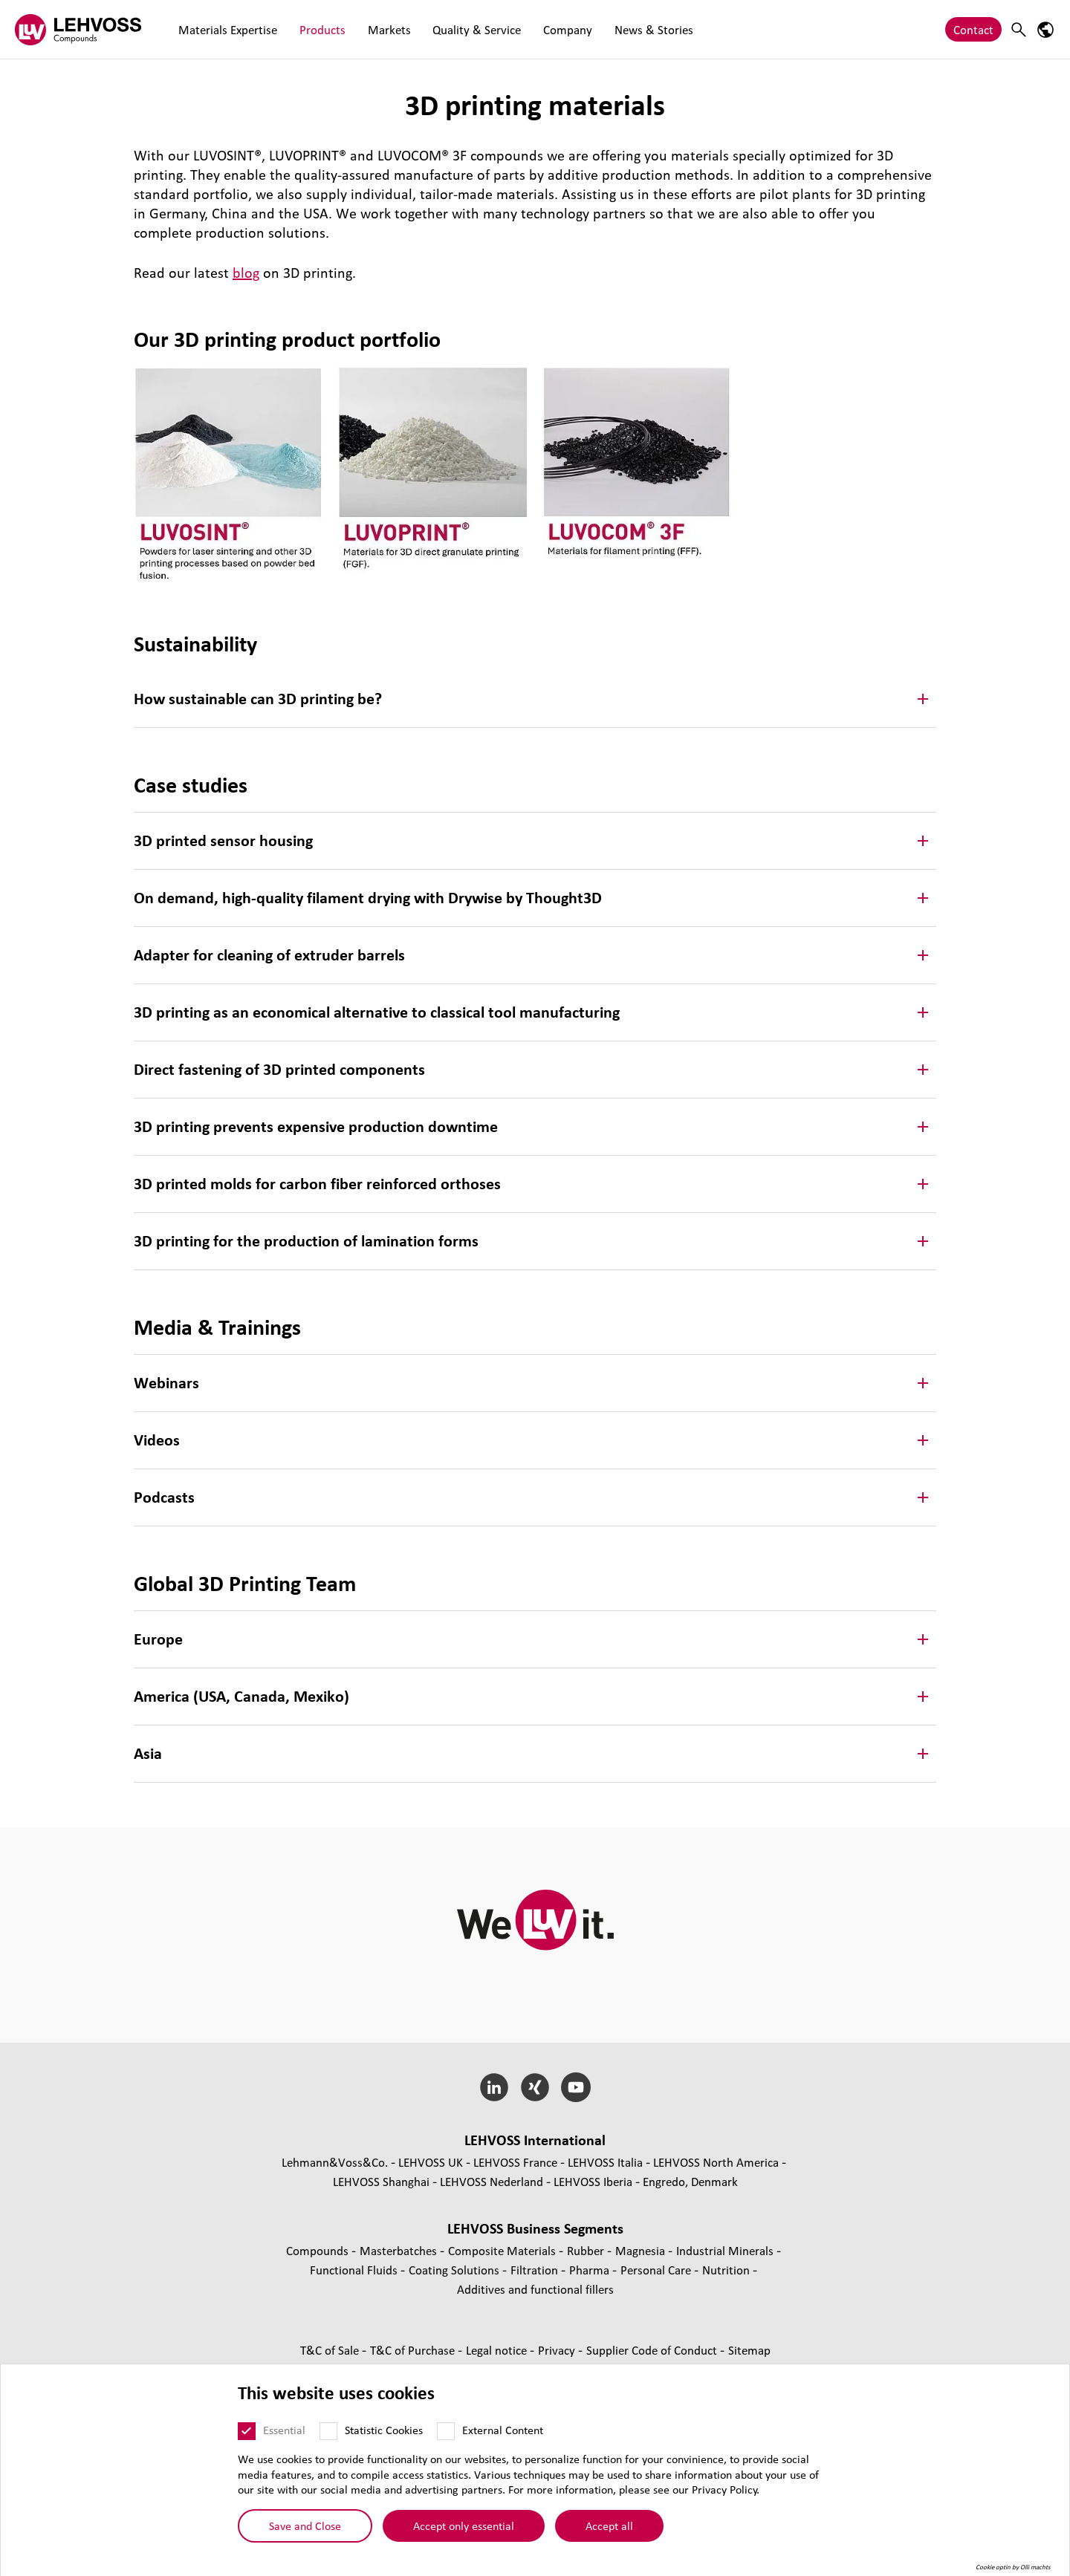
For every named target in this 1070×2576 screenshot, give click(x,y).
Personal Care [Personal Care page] (657, 2270)
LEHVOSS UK (430, 2162)
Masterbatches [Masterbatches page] (400, 2250)
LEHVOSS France (515, 2162)
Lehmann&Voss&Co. (335, 2162)
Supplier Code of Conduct (653, 2350)
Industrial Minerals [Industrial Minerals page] (726, 2250)
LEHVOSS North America (716, 2162)
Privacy (558, 2350)
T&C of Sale (331, 2350)
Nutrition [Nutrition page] (727, 2270)
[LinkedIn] (494, 2087)
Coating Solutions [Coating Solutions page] (455, 2270)
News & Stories (622, 29)
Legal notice (498, 2350)
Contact (973, 29)
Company (541, 29)
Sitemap (749, 2350)
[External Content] (446, 2431)
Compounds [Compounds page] (318, 2250)
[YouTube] (575, 2087)
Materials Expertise (224, 29)
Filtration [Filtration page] (535, 2270)
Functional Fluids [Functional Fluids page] (355, 2270)
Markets (374, 29)
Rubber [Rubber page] (587, 2250)
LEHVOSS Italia (605, 2162)
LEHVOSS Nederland (491, 2181)
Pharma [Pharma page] (590, 2270)
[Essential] (247, 2431)
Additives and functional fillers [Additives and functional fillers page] (535, 2289)
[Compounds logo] (78, 29)
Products (314, 29)
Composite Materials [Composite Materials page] (503, 2250)
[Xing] (535, 2087)
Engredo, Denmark (690, 2181)
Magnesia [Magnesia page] (641, 2250)
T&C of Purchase (414, 2350)
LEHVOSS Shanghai (381, 2181)
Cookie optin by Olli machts (1013, 2567)
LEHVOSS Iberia (593, 2181)
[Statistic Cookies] (328, 2431)
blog (246, 272)
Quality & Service (456, 29)
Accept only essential (463, 2525)
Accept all (609, 2525)
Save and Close (305, 2525)
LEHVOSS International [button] (535, 2140)
